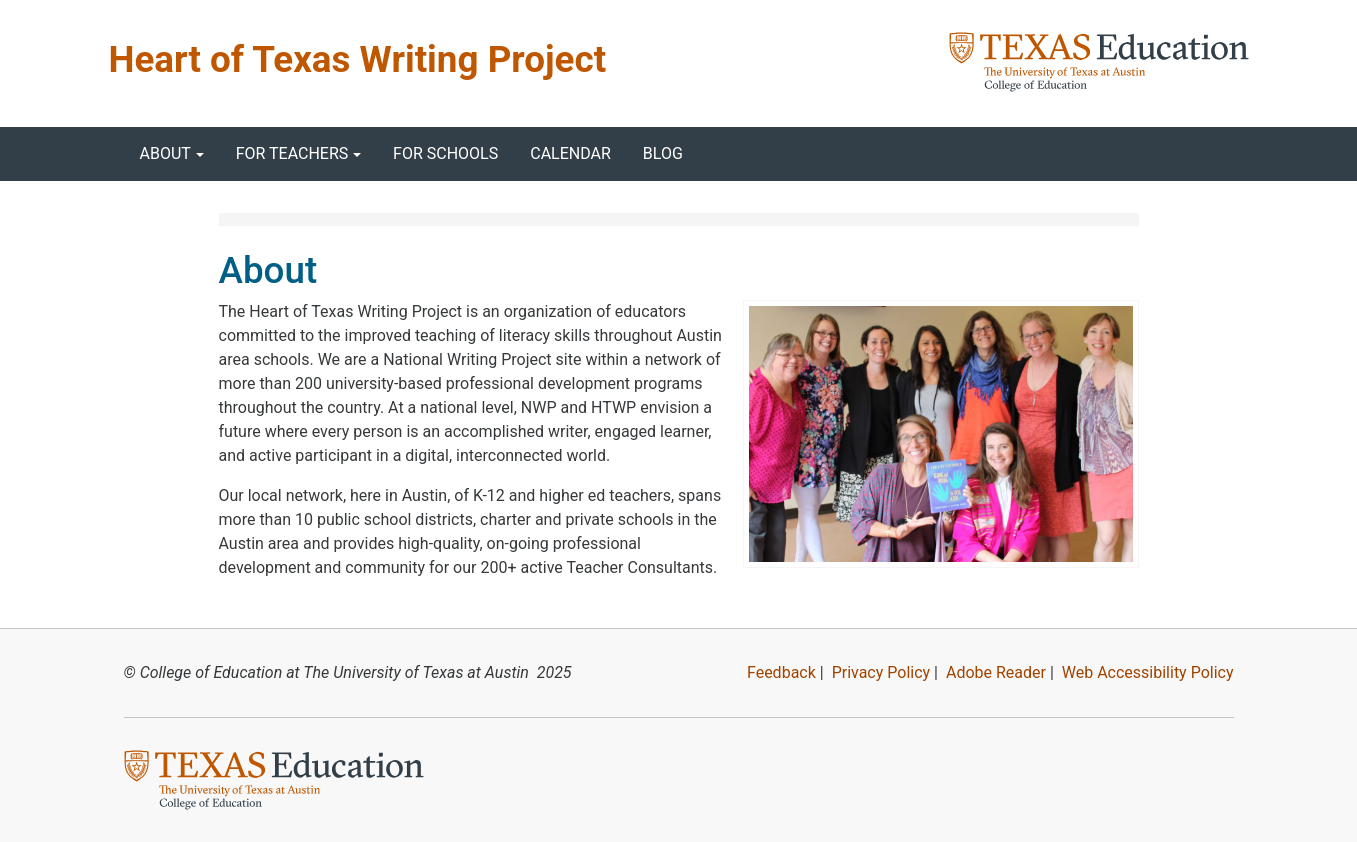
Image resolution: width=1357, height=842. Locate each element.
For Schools (445, 153)
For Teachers (292, 153)
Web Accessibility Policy (1148, 672)
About (165, 153)
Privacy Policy (881, 672)
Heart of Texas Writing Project (358, 59)
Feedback (781, 672)
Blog (663, 153)
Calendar (570, 153)
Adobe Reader (996, 672)
